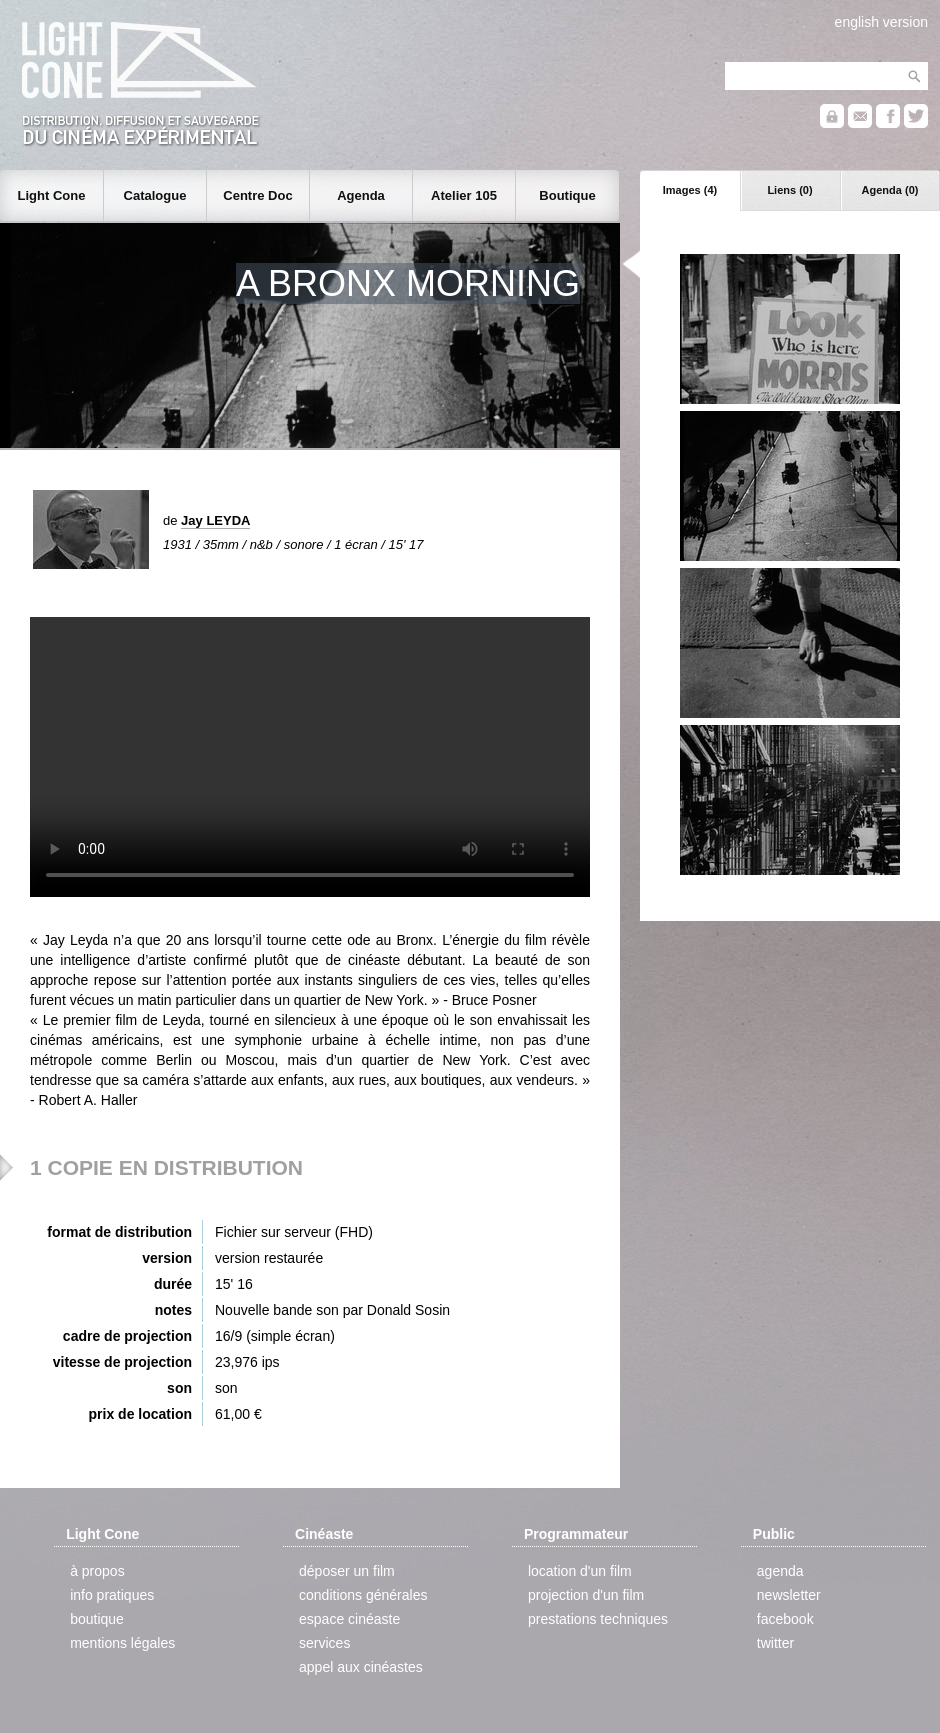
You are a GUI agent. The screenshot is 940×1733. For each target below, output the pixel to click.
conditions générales (363, 1595)
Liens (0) (789, 190)
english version (881, 22)
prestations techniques (598, 1619)
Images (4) (690, 190)
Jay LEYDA (215, 520)
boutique (97, 1619)
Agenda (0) (890, 190)
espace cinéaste (349, 1619)
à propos (97, 1571)
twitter (775, 1643)
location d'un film (580, 1571)
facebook (785, 1619)
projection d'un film (586, 1595)
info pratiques (112, 1595)
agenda (780, 1571)
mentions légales (122, 1643)
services (324, 1643)
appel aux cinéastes (361, 1667)
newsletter (789, 1595)
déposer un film (347, 1571)
